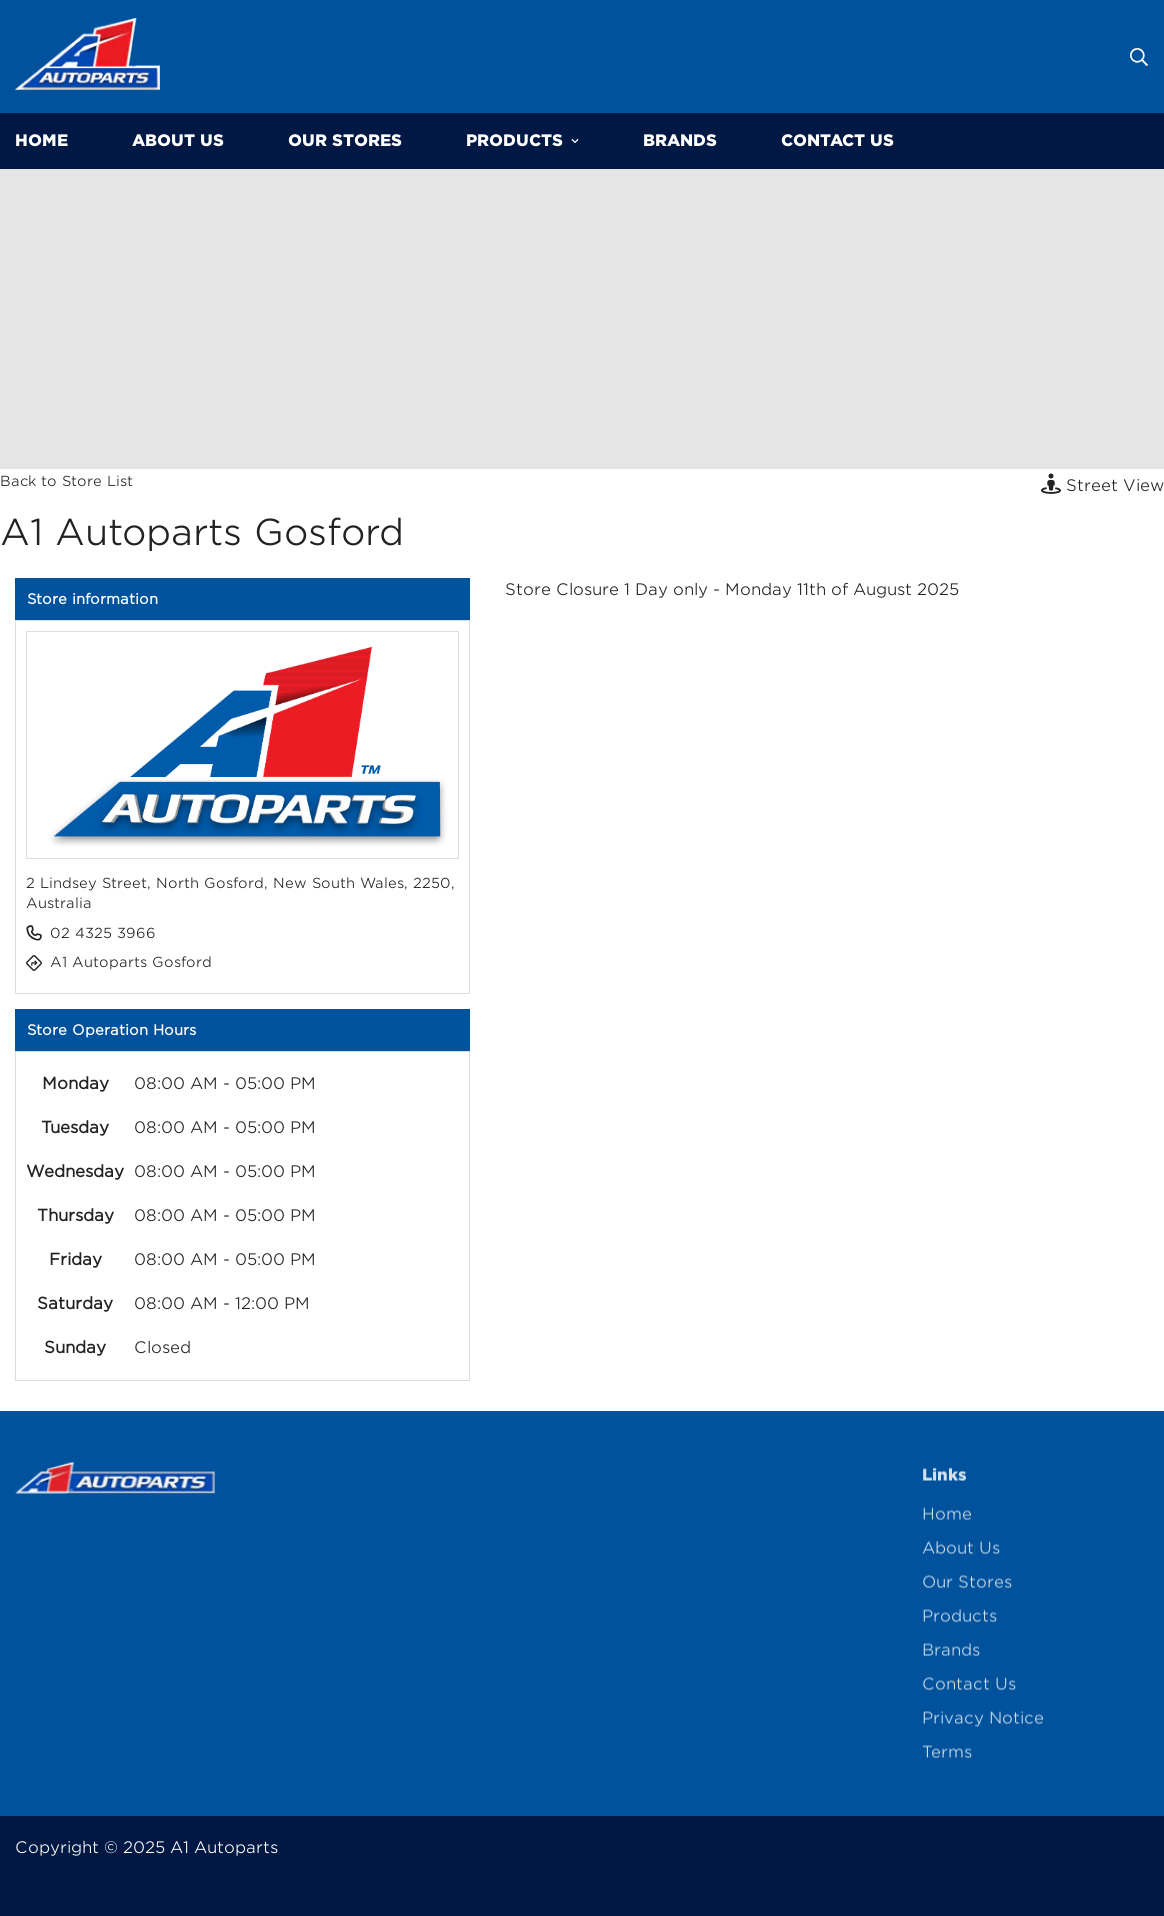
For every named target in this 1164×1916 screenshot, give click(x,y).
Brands (680, 140)
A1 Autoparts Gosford (131, 962)
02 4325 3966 (103, 933)
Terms (947, 1759)
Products (522, 140)
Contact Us (837, 140)
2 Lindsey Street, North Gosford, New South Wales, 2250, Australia (240, 893)
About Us (178, 140)
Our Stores (345, 140)
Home (947, 1521)
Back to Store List (66, 481)
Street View (1102, 484)
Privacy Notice (983, 1725)
